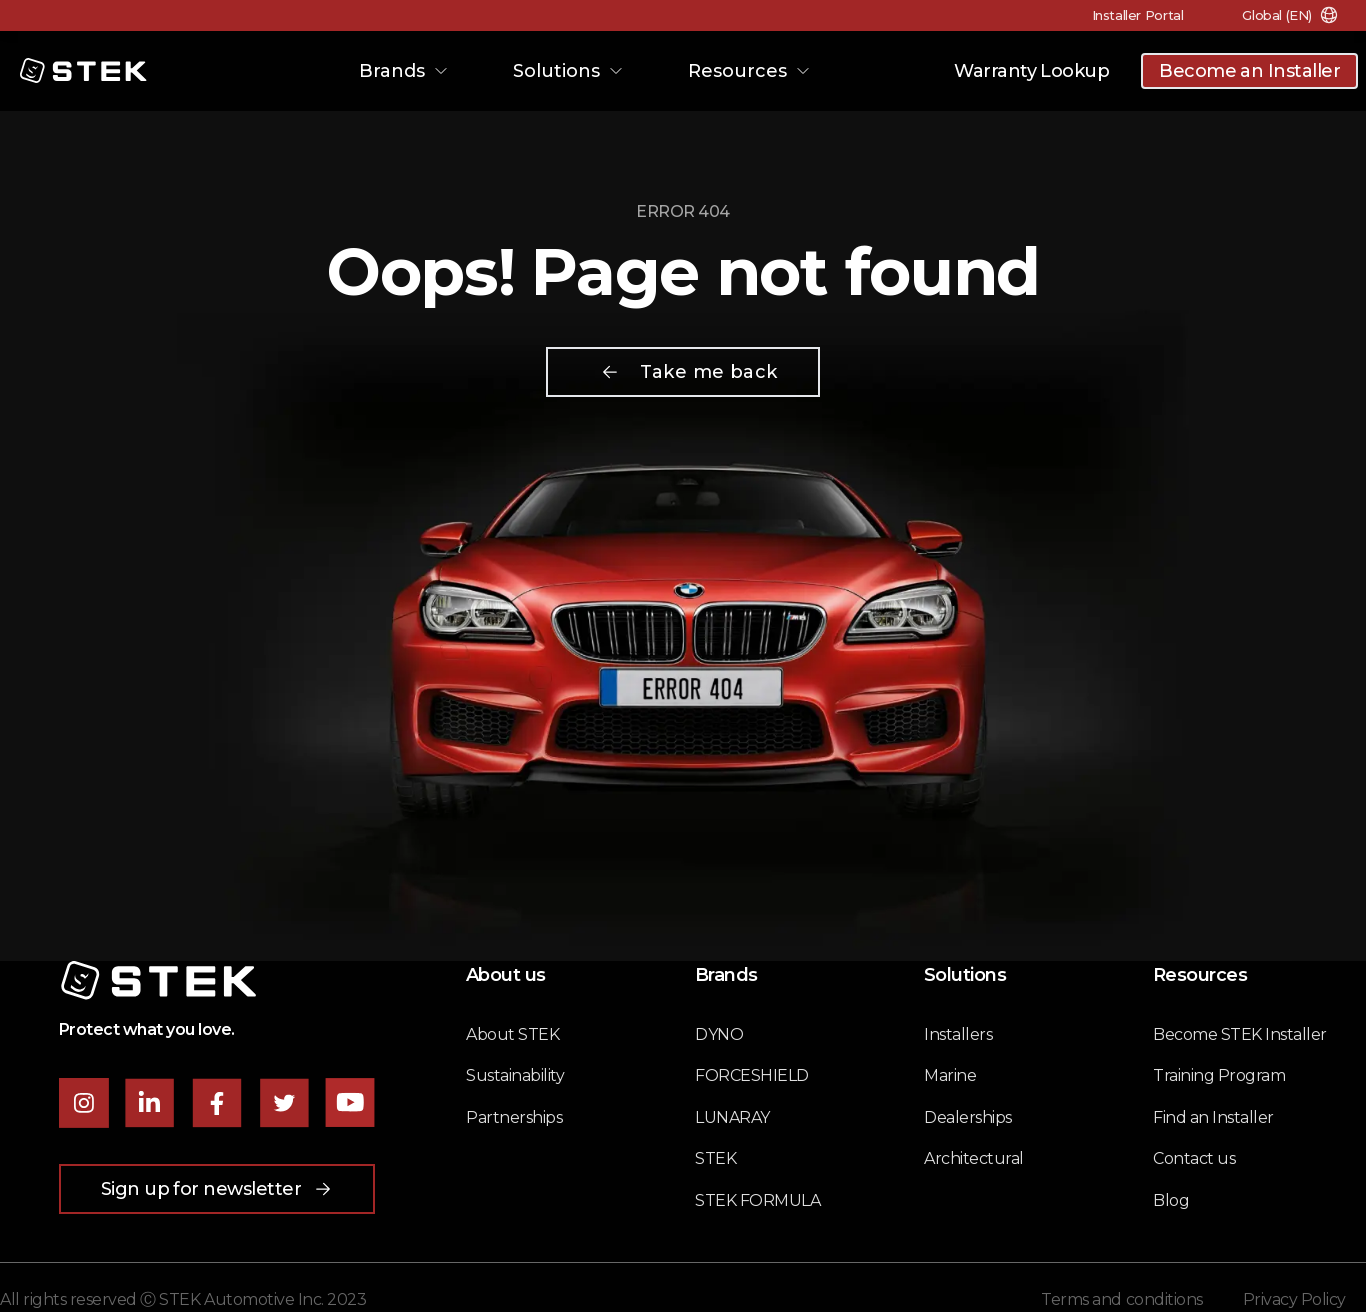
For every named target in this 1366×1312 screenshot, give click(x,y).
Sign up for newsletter (217, 1189)
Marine (950, 1075)
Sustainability (515, 1075)
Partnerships (514, 1117)
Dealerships (968, 1117)
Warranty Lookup (1031, 71)
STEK (715, 1158)
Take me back (688, 372)
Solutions (568, 71)
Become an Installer (1249, 71)
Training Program (1219, 1075)
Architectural (974, 1158)
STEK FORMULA (757, 1200)
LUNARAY (732, 1117)
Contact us (1194, 1158)
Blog (1171, 1200)
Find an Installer (1213, 1117)
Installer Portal (1135, 15)
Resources (749, 71)
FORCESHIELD (752, 1075)
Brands (404, 71)
